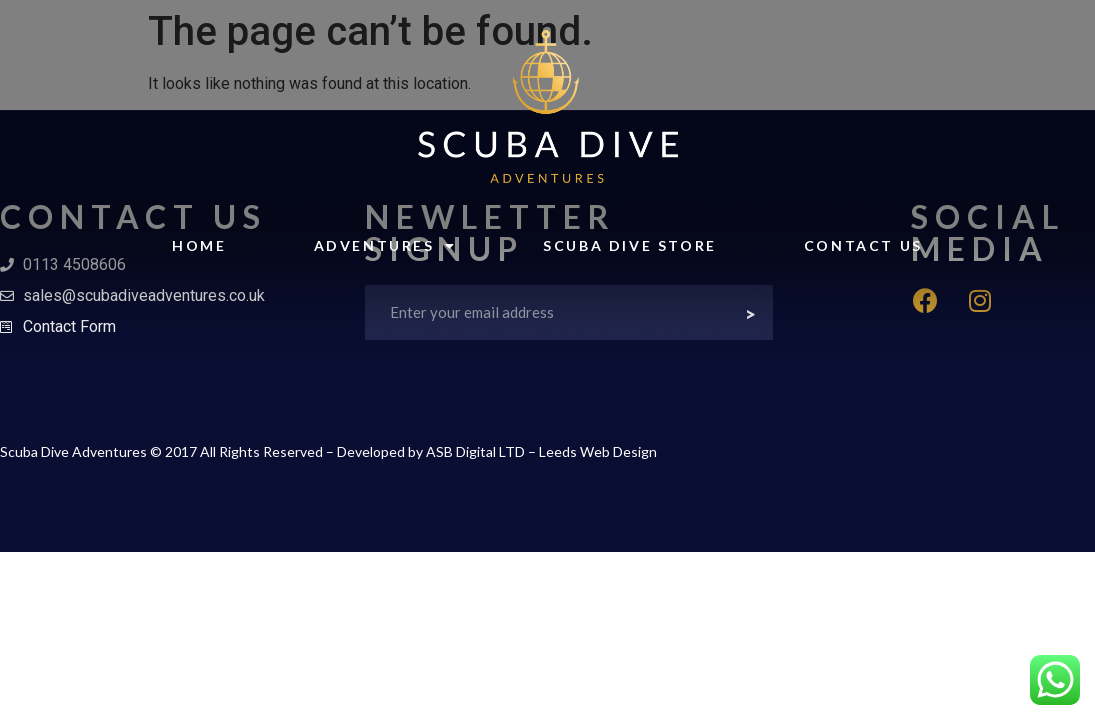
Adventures (385, 246)
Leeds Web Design (598, 451)
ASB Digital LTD (475, 451)
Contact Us (863, 245)
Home (199, 245)
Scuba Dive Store (630, 245)
